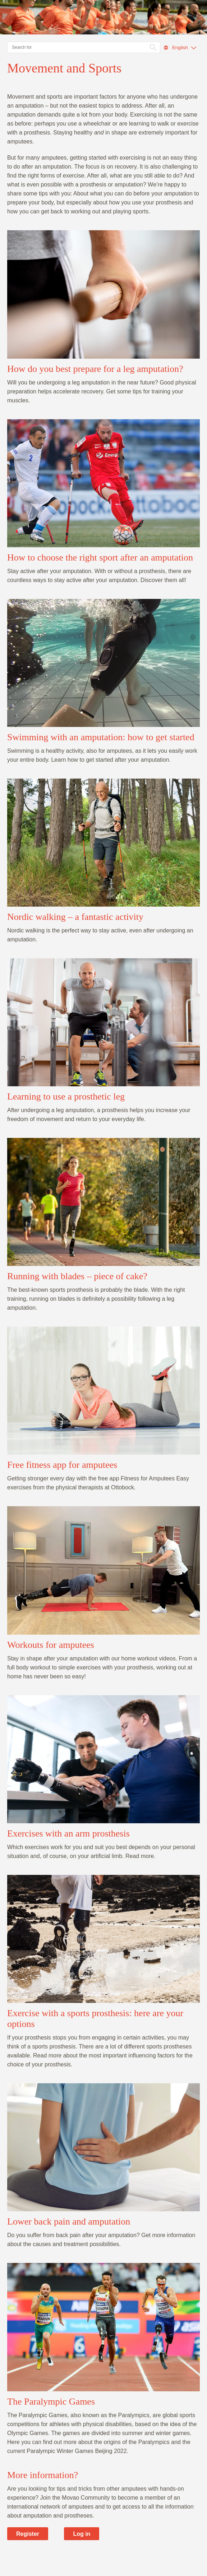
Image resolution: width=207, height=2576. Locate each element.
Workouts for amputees (50, 1645)
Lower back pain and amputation (68, 2221)
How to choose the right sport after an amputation (100, 557)
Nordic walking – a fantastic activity (75, 917)
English (179, 47)
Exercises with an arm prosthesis (68, 1833)
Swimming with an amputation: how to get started (100, 737)
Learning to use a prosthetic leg (66, 1096)
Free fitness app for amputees (62, 1465)
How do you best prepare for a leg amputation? (95, 369)
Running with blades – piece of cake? (77, 1276)
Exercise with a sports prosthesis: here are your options (95, 2018)
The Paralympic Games (51, 2401)
